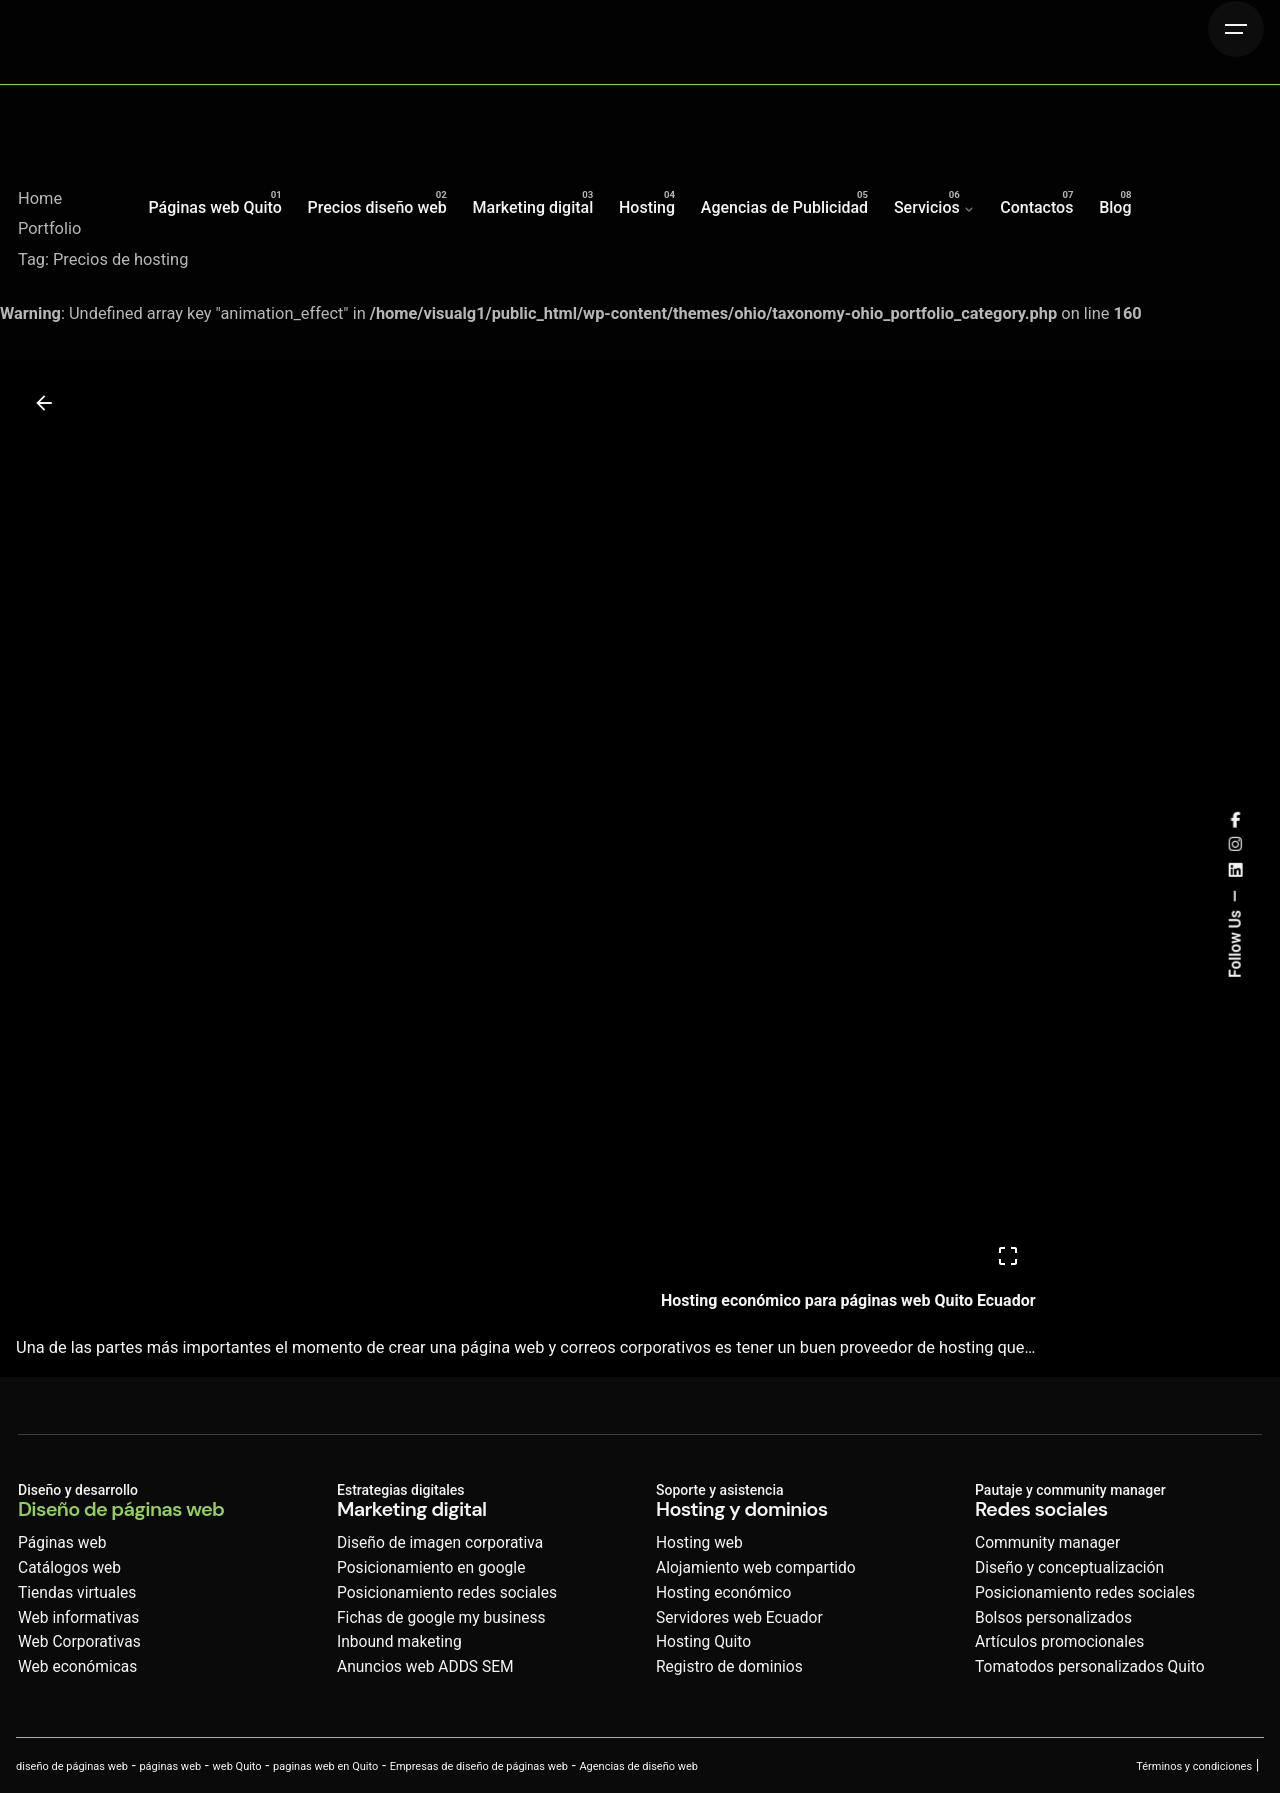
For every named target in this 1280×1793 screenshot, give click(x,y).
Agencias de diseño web (638, 1766)
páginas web (170, 1766)
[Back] (44, 403)
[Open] (1008, 1256)
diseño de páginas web (72, 1766)
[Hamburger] (1236, 29)
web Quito (237, 1766)
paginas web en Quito (325, 1766)
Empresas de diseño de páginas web (479, 1766)
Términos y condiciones (1194, 1766)
